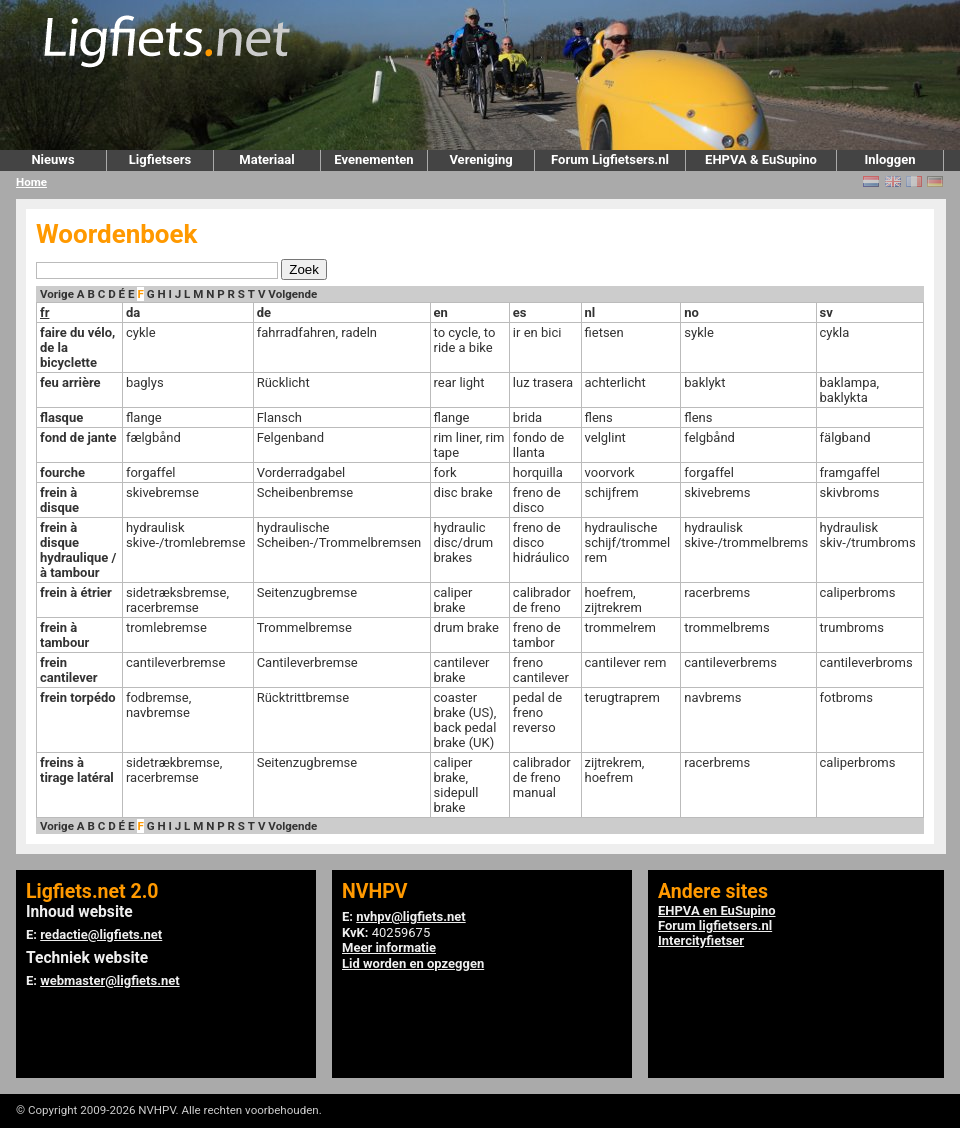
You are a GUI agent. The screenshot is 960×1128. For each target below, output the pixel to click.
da (133, 312)
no (691, 312)
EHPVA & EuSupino (761, 159)
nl (590, 312)
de (264, 312)
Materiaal (266, 159)
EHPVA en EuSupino (717, 910)
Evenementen (373, 159)
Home (31, 182)
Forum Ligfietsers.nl (610, 159)
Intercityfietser (701, 940)
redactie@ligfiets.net (101, 934)
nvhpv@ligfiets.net (410, 916)
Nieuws (52, 159)
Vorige (57, 294)
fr (44, 312)
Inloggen (889, 159)
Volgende (292, 294)
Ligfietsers (160, 159)
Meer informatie (389, 947)
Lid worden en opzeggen (413, 963)
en (441, 312)
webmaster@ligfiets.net (109, 980)
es (520, 312)
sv (826, 312)
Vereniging (480, 159)
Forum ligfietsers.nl (715, 925)
